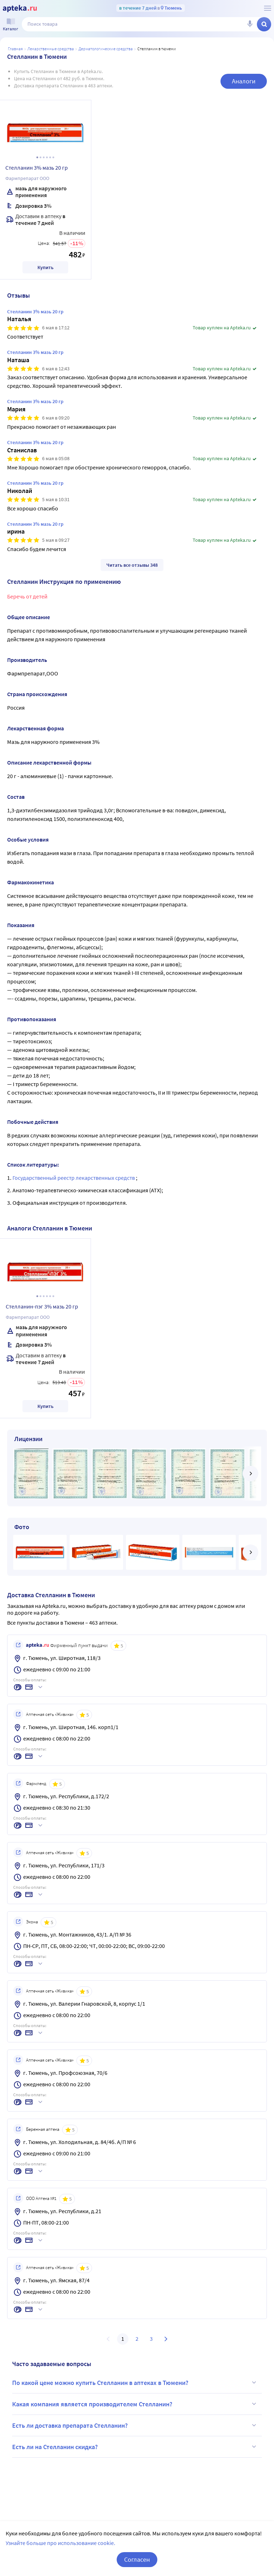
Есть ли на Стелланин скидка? (135, 2446)
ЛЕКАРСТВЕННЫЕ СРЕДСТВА (50, 48)
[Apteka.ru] (20, 8)
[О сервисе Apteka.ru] (267, 8)
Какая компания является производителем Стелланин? (135, 2404)
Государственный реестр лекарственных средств (74, 1177)
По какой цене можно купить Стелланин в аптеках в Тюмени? (135, 2382)
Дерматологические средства (105, 48)
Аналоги (243, 81)
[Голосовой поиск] (249, 24)
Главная (15, 48)
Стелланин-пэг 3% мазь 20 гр (42, 1306)
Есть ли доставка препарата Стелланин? (135, 2425)
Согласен (137, 2559)
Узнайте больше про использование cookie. (60, 2542)
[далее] (250, 1473)
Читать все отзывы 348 (132, 565)
